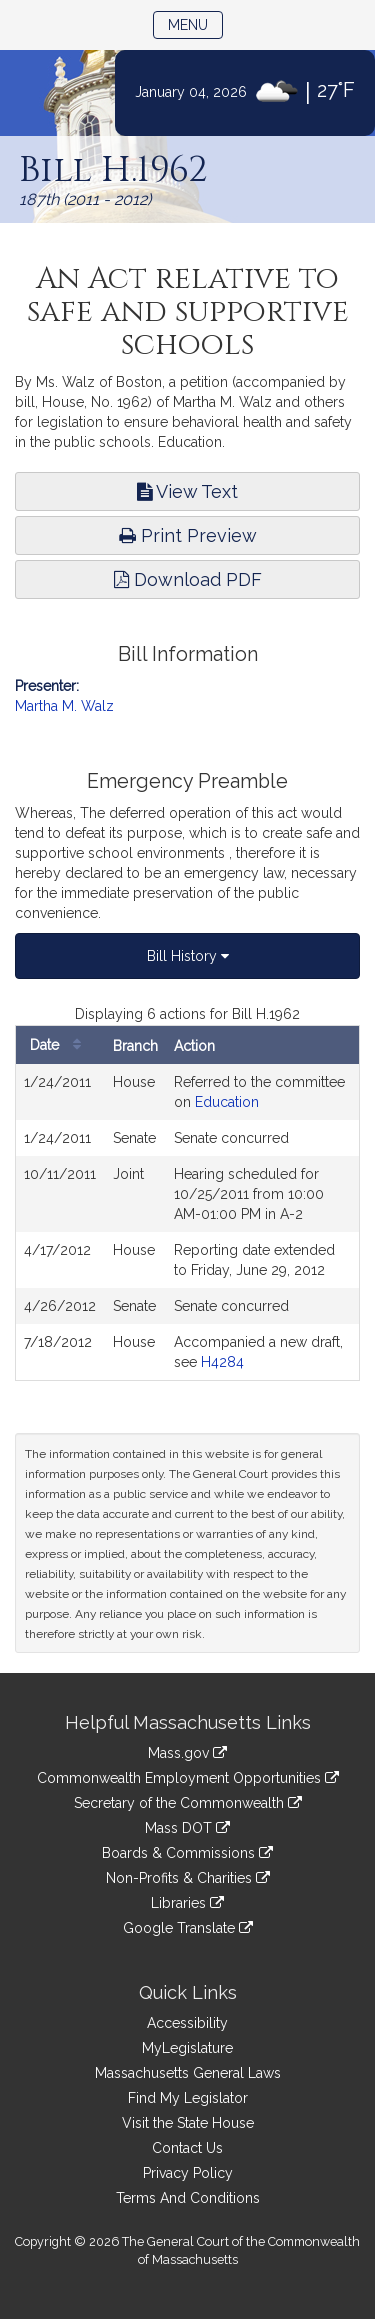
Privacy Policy (188, 2173)
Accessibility (187, 2023)
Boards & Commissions (187, 1853)
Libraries (187, 1903)
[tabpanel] (187, 1193)
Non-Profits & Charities (188, 1878)
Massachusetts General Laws (188, 2073)
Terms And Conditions (188, 2198)
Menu (195, 23)
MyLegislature (187, 2048)
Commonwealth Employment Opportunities (188, 1778)
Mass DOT (187, 1828)
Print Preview (188, 535)
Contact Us (187, 2148)
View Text (187, 491)
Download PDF (188, 579)
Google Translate (188, 1928)
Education (227, 1102)
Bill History (188, 956)
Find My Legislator (188, 2098)
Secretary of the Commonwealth (188, 1803)
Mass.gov (187, 1753)
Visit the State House (188, 2123)
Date (60, 1045)
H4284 (222, 1362)
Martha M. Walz (64, 706)
